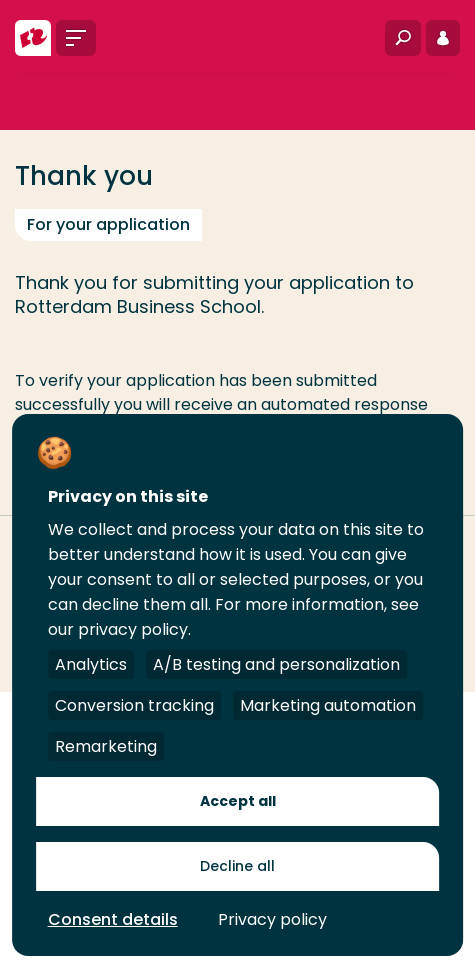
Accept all (238, 801)
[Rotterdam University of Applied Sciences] (33, 38)
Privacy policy (272, 919)
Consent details (113, 919)
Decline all (237, 866)
